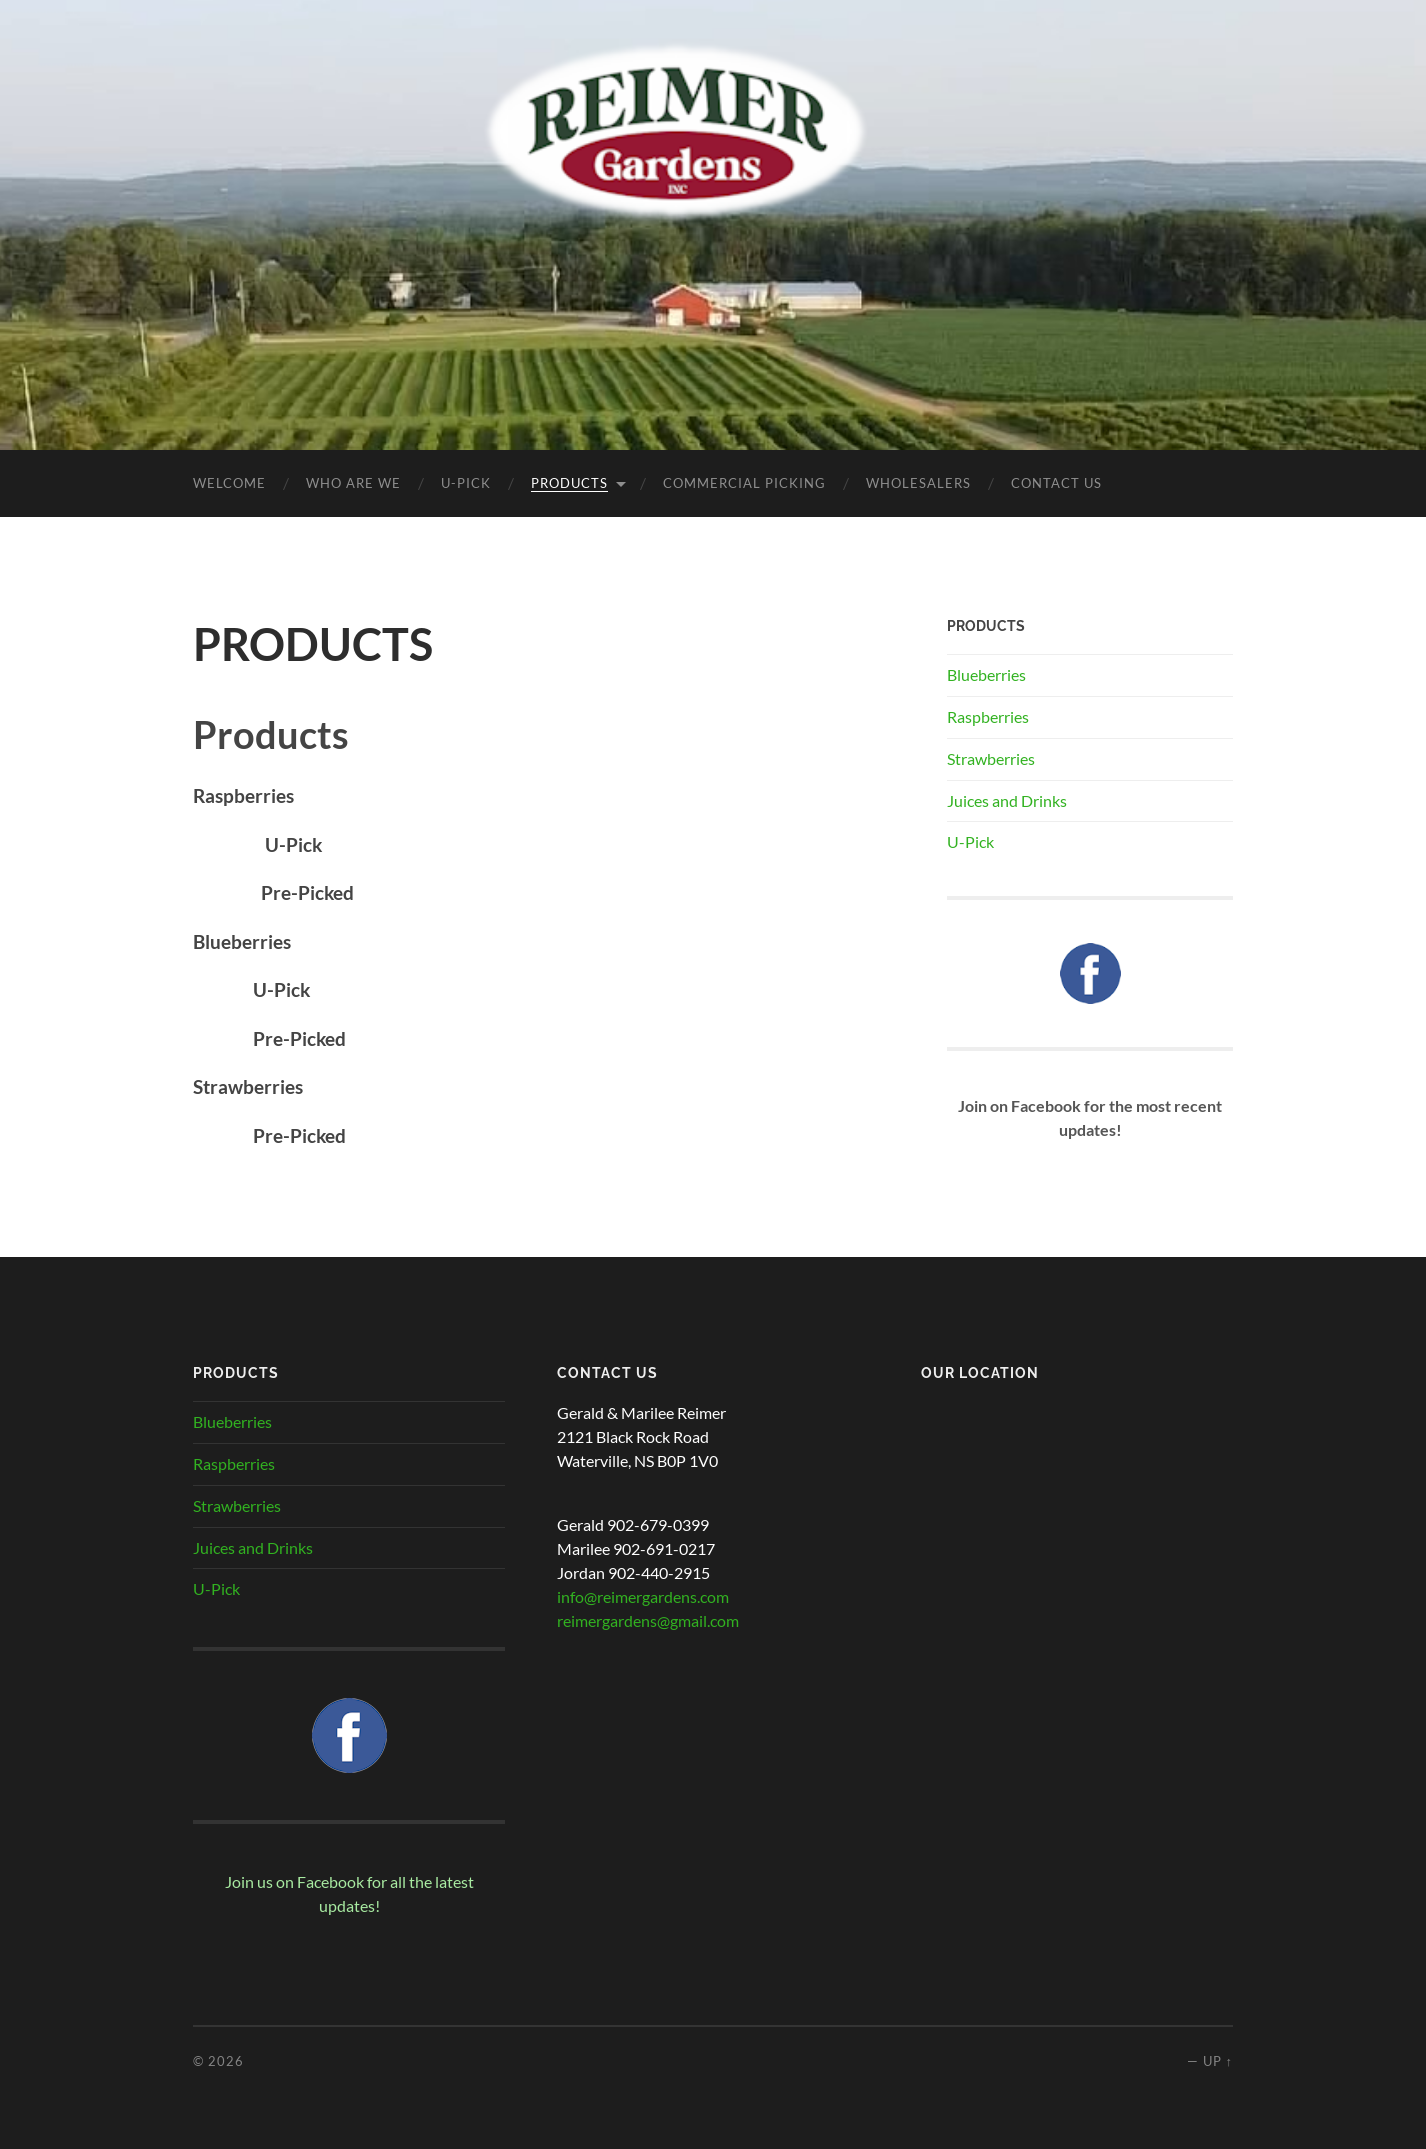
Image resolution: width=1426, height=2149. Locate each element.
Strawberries (991, 758)
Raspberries (988, 716)
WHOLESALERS (918, 483)
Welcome (229, 483)
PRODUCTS (569, 483)
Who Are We (353, 483)
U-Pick (970, 841)
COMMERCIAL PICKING (744, 483)
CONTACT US (1056, 483)
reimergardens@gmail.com (648, 1620)
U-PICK (466, 483)
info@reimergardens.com (643, 1596)
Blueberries (986, 674)
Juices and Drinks (1007, 800)
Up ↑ (1218, 2061)
